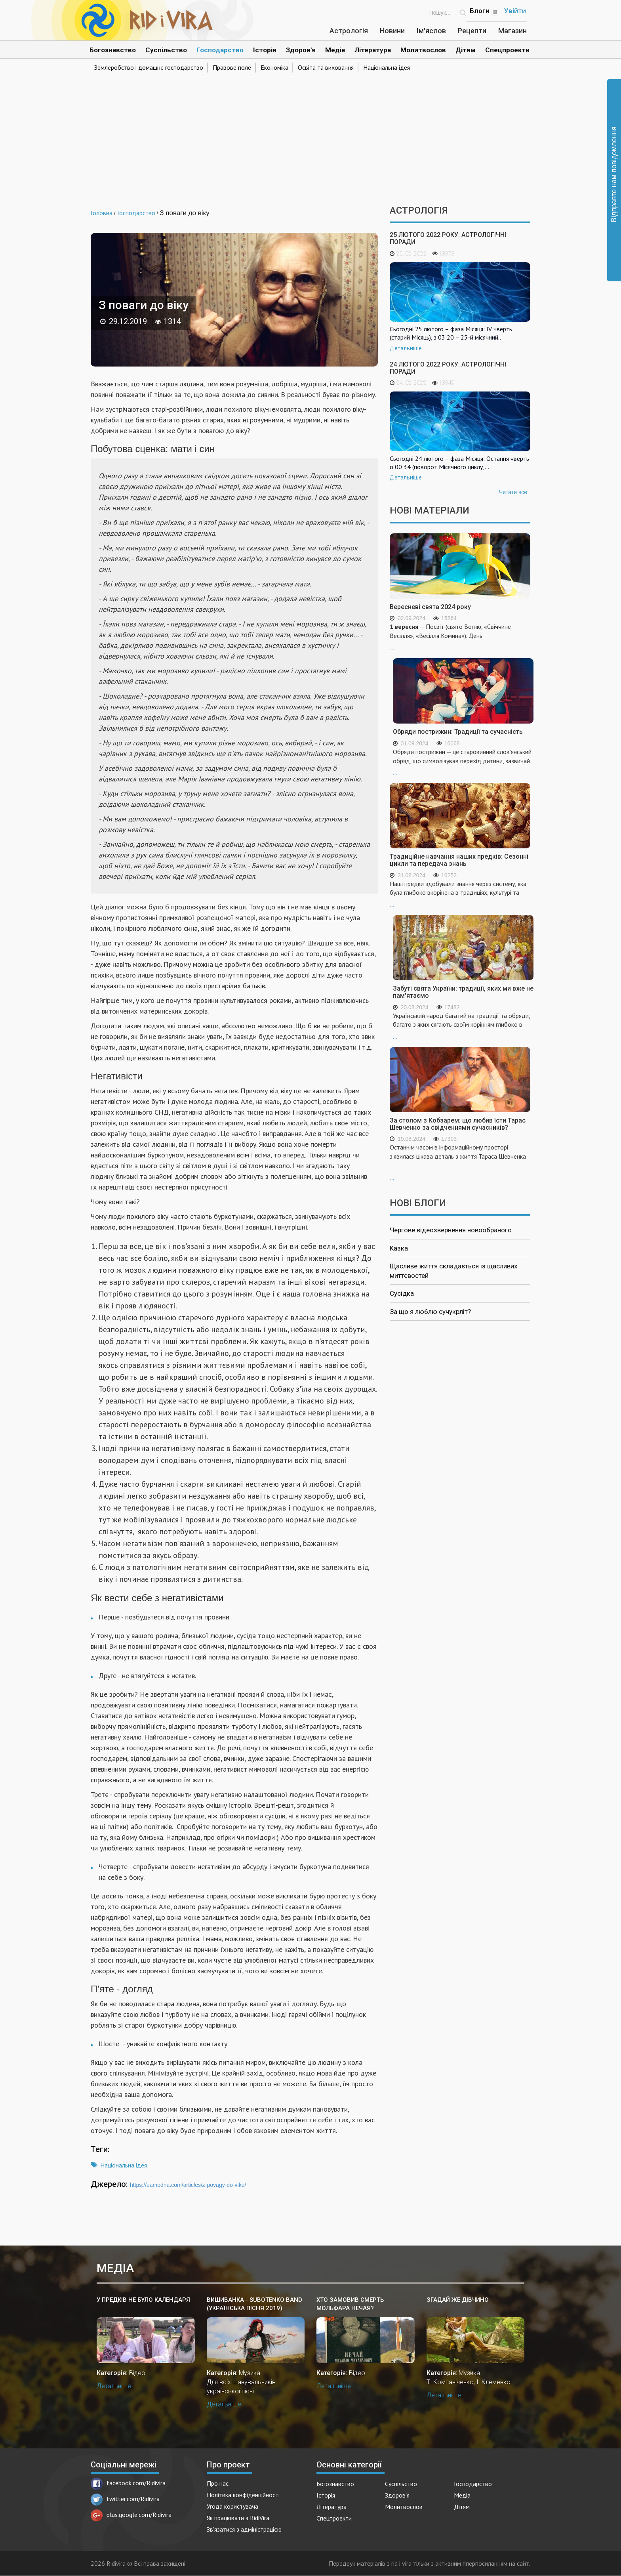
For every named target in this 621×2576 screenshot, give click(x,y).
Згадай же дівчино (458, 2299)
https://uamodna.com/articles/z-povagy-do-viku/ (188, 2185)
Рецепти (472, 31)
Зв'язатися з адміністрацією (244, 2529)
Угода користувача (232, 2506)
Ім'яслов (431, 31)
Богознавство (113, 50)
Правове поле (232, 67)
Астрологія (349, 31)
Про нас (218, 2483)
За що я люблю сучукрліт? (430, 1312)
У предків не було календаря (143, 2299)
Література (372, 50)
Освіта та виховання (326, 67)
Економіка (274, 67)
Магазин (512, 31)
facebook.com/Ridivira (128, 2483)
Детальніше (406, 348)
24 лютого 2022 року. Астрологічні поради (448, 368)
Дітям (465, 50)
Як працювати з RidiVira (238, 2518)
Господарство (220, 50)
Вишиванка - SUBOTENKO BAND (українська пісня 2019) (254, 2304)
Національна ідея (386, 67)
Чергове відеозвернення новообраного (451, 1230)
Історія (264, 50)
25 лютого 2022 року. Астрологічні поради (448, 238)
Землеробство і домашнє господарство (148, 67)
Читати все (513, 492)
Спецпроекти (507, 50)
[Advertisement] (310, 137)
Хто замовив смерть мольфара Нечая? (350, 2304)
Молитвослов (423, 50)
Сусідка (402, 1293)
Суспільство (166, 50)
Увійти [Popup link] (515, 11)
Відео (137, 2373)
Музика (249, 2373)
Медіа (335, 50)
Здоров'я (301, 50)
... (460, 636)
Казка (399, 1248)
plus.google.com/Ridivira (131, 2515)
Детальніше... (116, 2386)
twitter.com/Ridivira (125, 2499)
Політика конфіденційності (243, 2495)
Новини (392, 31)
